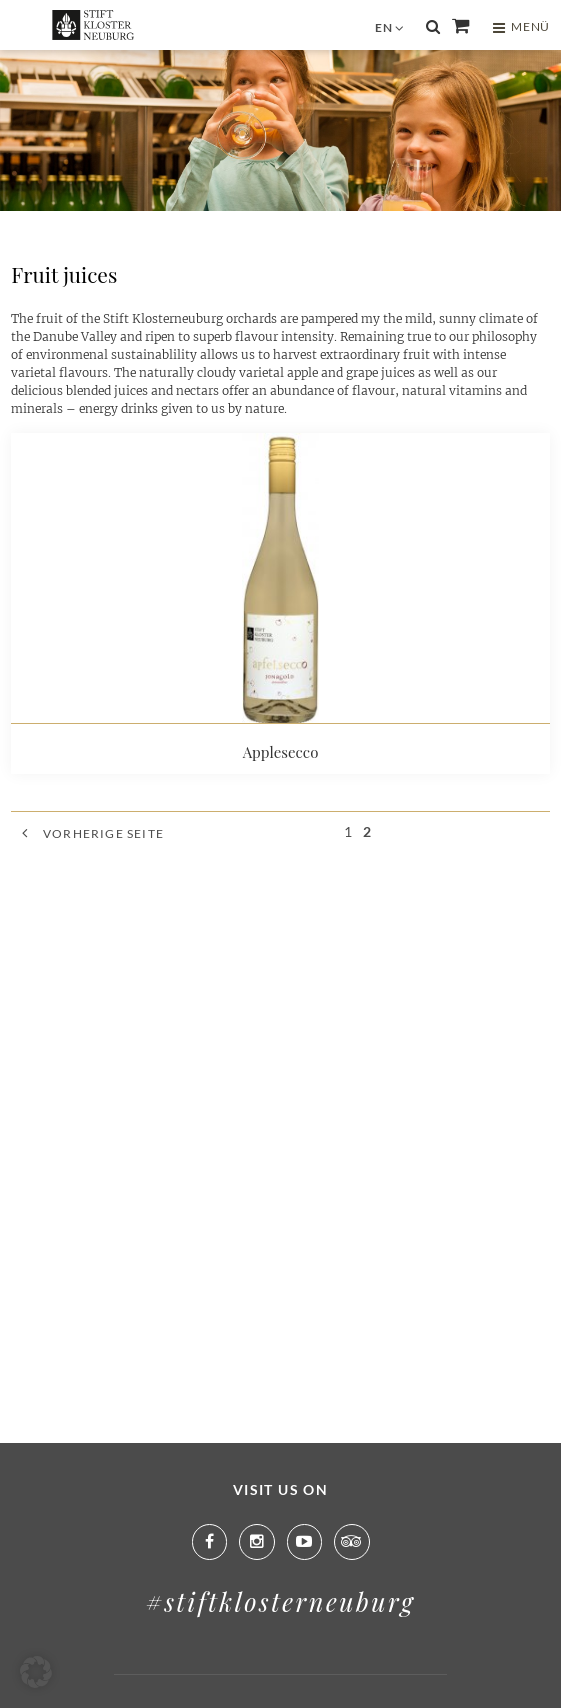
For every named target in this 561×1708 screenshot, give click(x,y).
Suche (433, 27)
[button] (36, 1672)
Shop (460, 26)
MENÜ (521, 27)
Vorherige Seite (103, 833)
